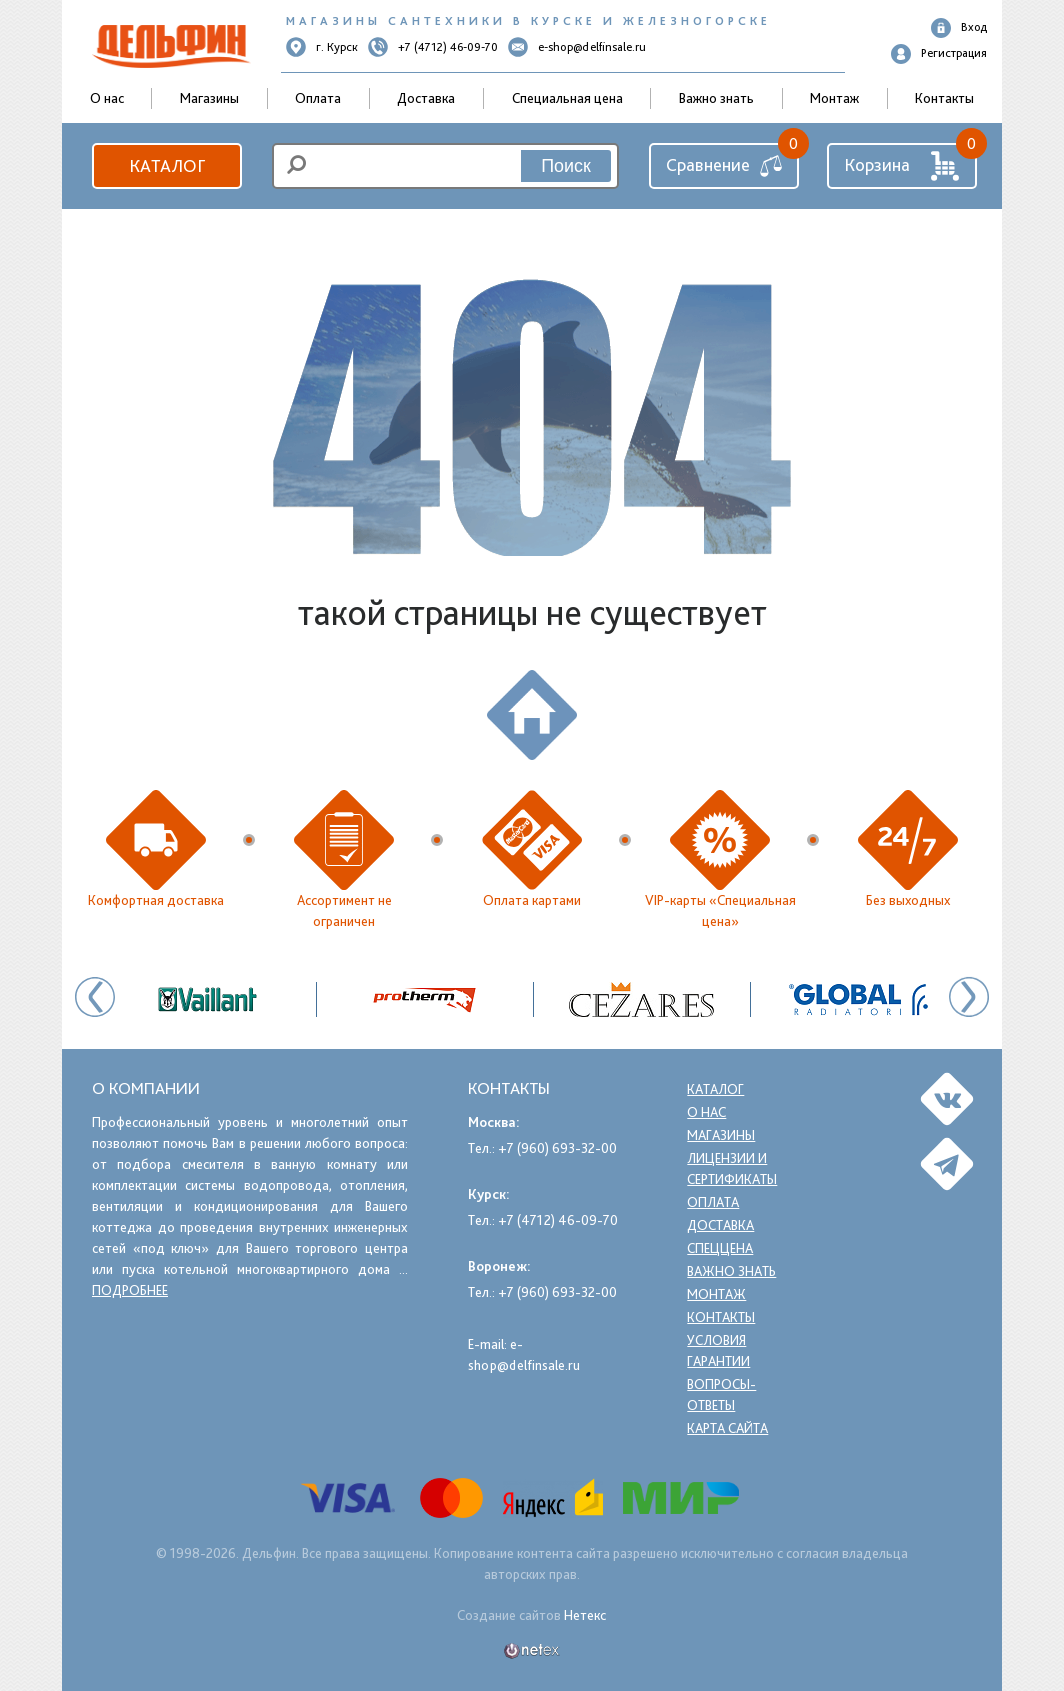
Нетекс (585, 1615)
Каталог (167, 165)
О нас (707, 1112)
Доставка (426, 98)
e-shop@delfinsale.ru (577, 47)
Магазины (209, 98)
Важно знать (716, 98)
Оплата (318, 98)
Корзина (902, 166)
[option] (642, 999)
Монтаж (834, 98)
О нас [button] (107, 98)
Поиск (566, 166)
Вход (959, 28)
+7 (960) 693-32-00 (557, 1148)
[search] (445, 166)
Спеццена (720, 1248)
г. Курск (322, 47)
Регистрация (939, 54)
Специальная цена (567, 98)
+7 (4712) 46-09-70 (433, 47)
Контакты (944, 98)
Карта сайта (730, 1428)
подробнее (130, 1290)
